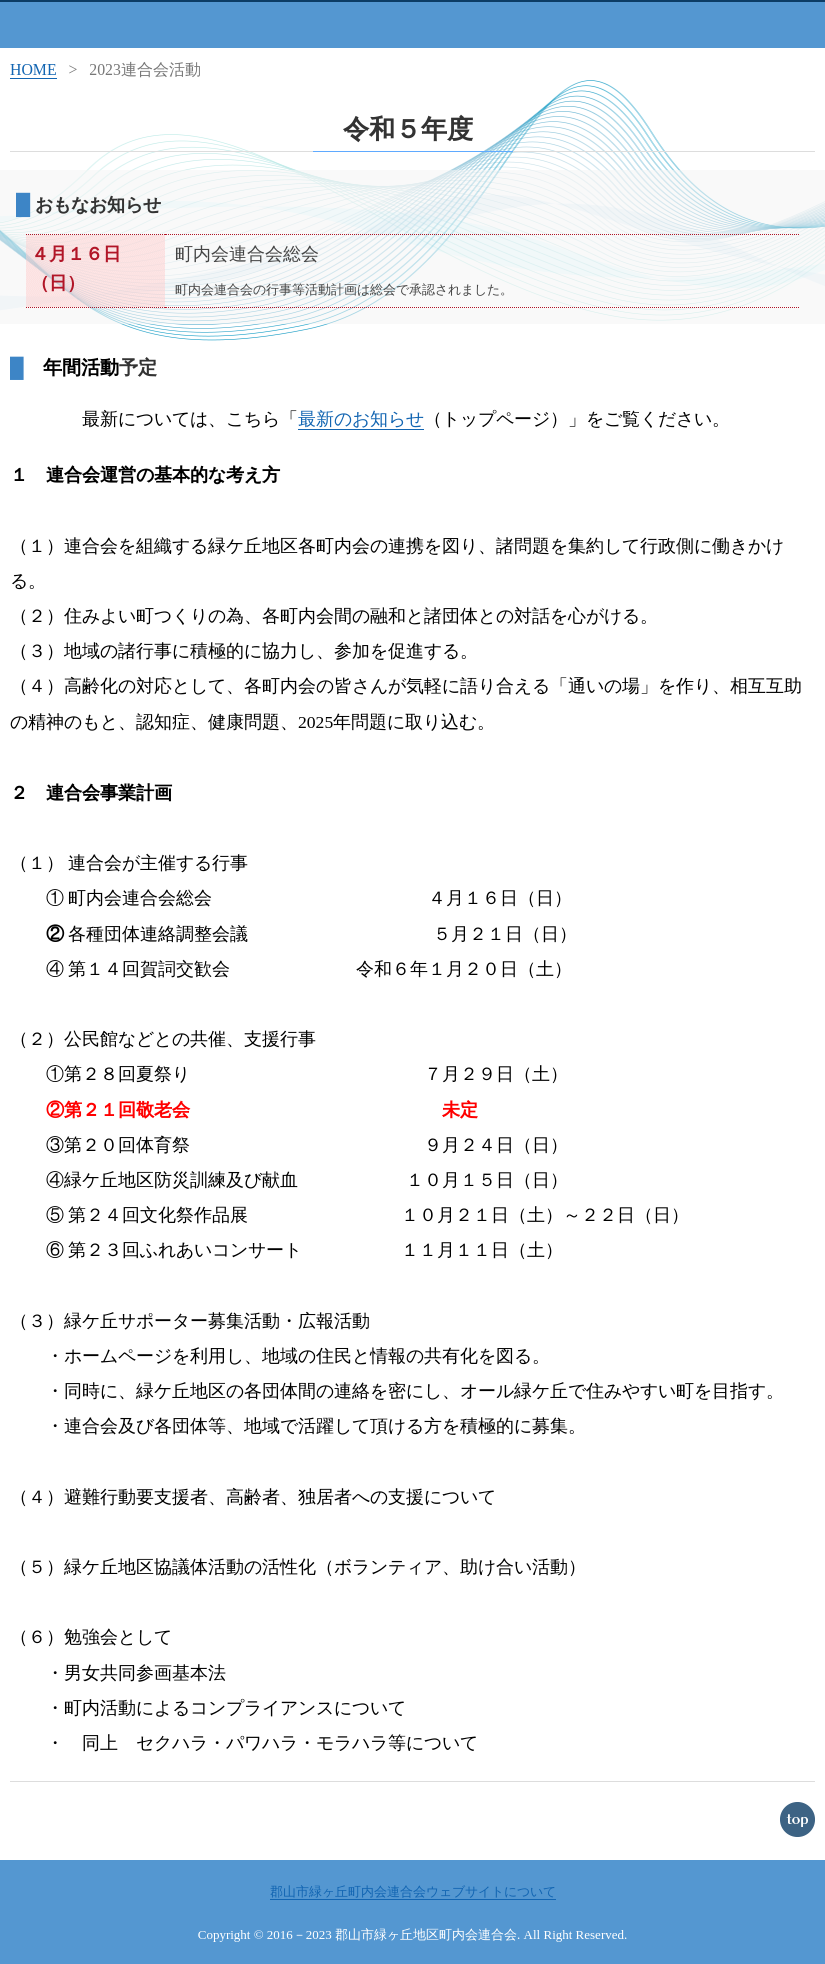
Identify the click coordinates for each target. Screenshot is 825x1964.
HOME (33, 69)
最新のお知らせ (361, 419)
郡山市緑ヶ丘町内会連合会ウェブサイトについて (413, 1891)
